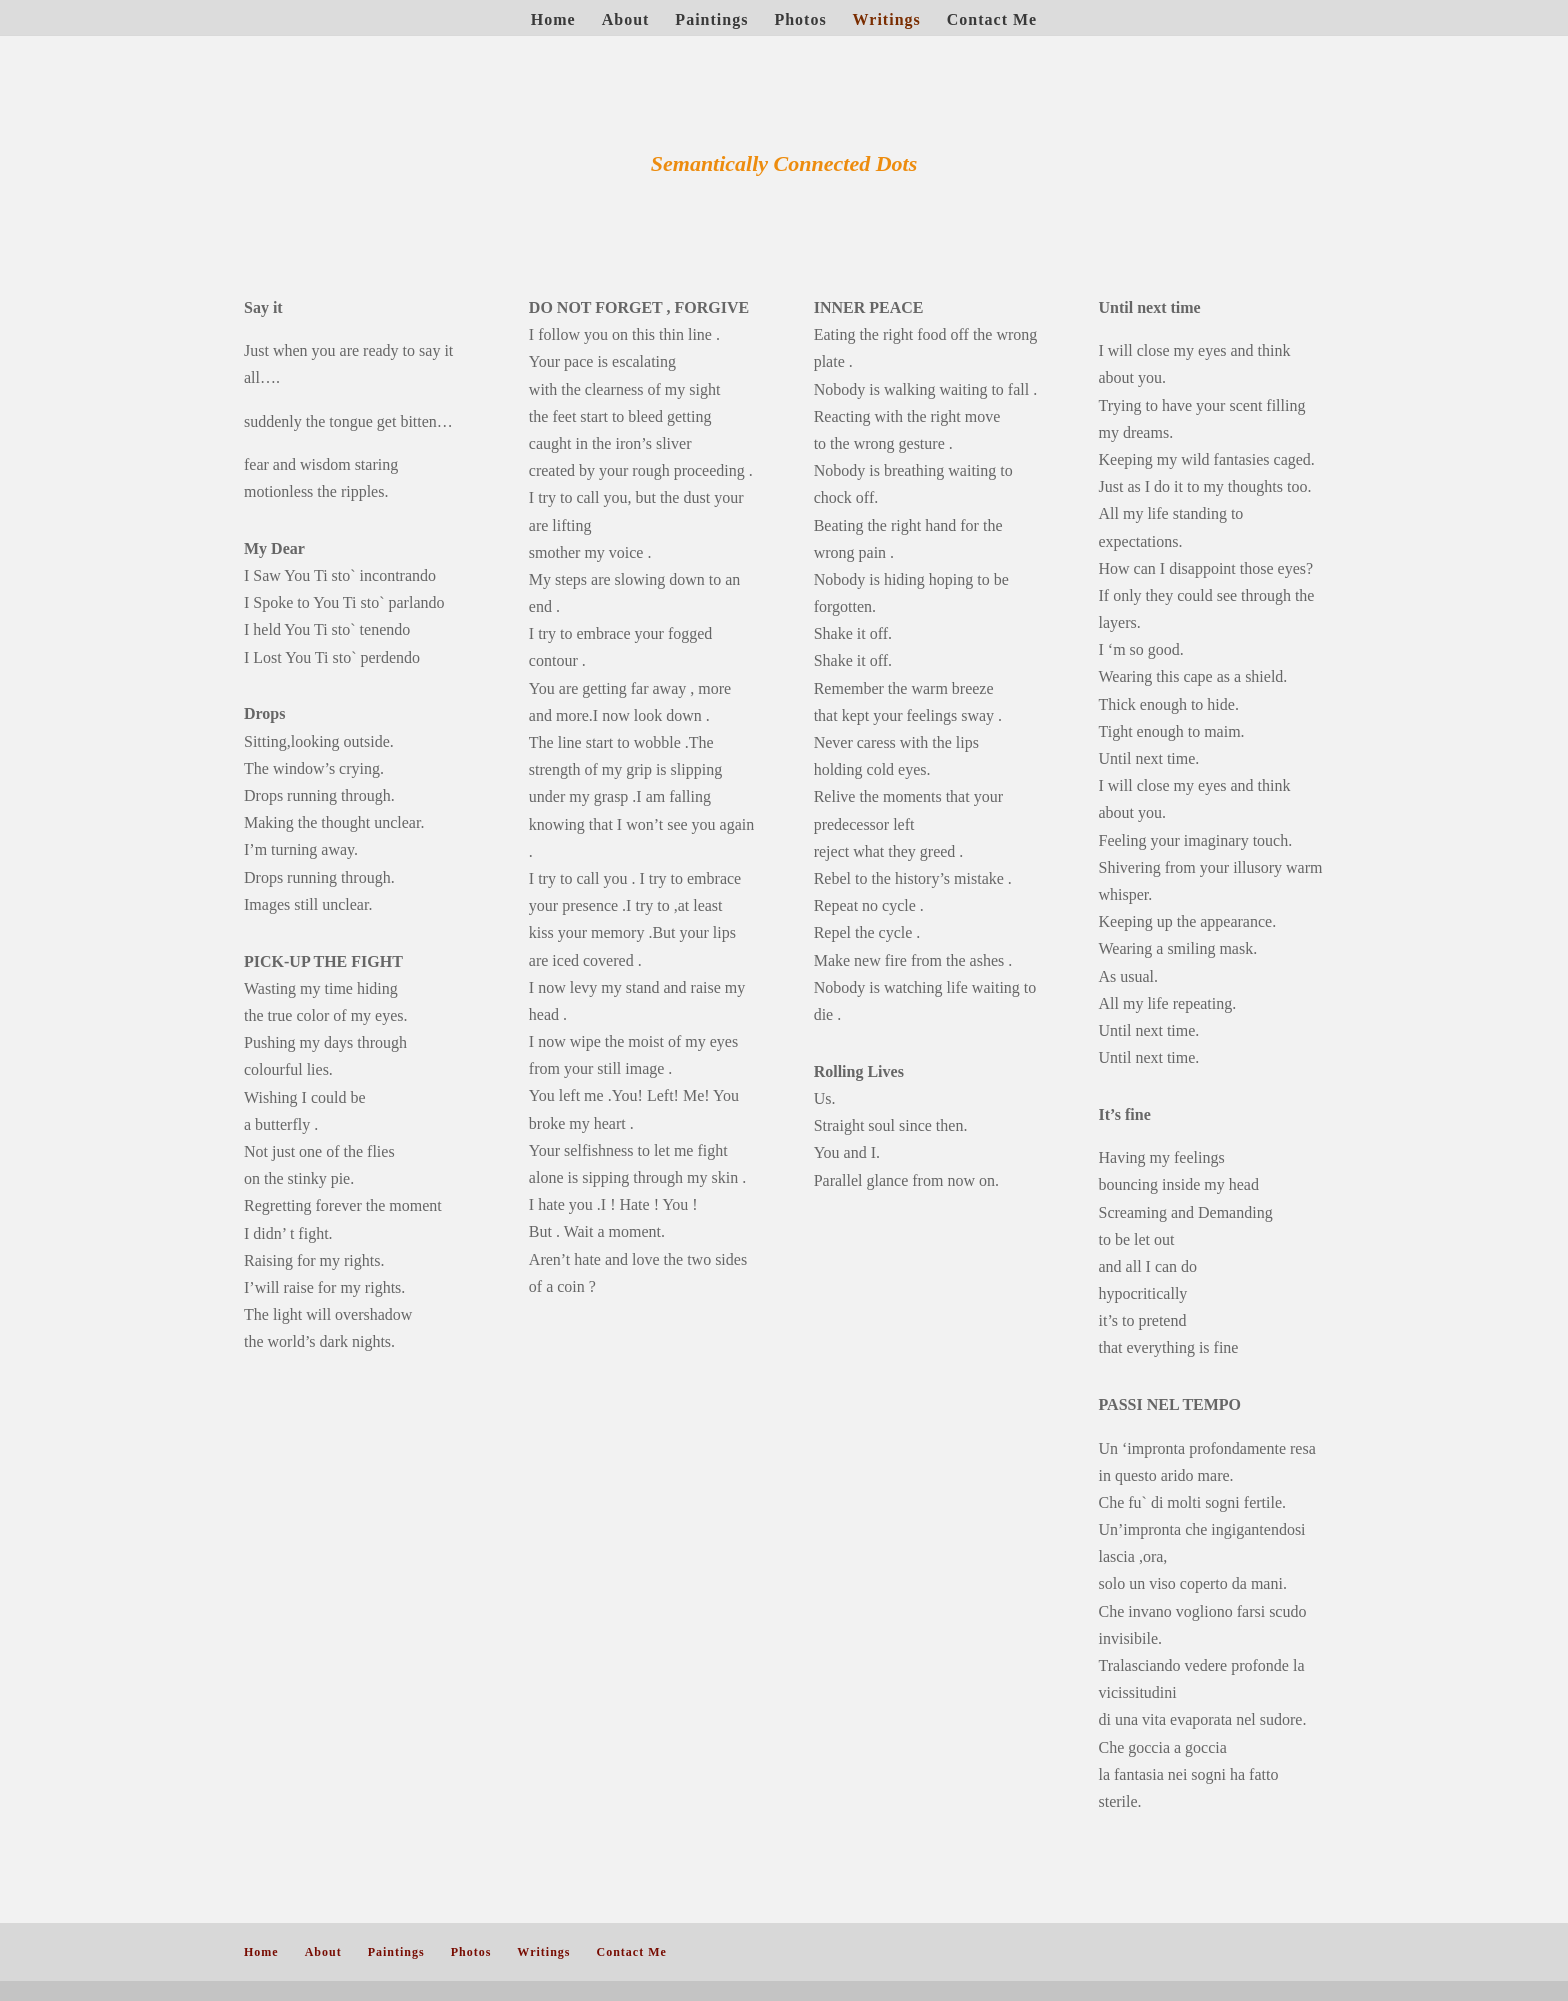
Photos (800, 20)
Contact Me (992, 20)
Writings (887, 20)
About (626, 20)
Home (553, 20)
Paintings (711, 20)
